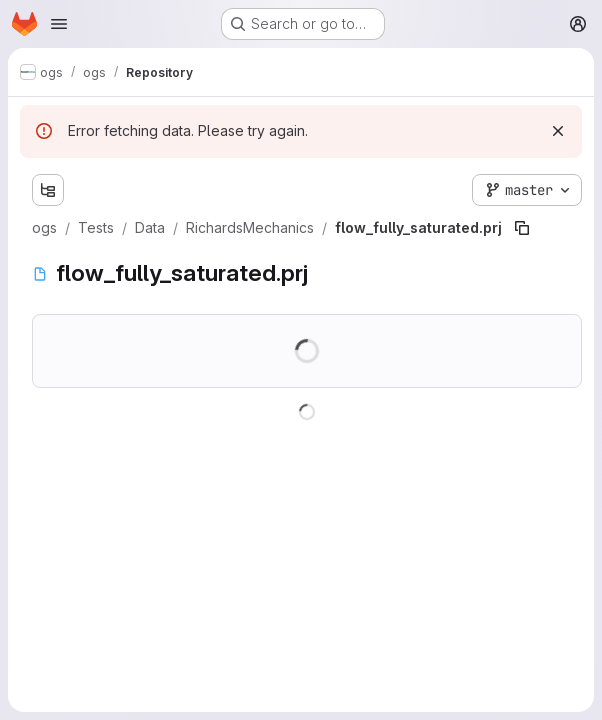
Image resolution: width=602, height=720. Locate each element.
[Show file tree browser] (48, 190)
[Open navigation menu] (59, 24)
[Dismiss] (558, 131)
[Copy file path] (522, 228)
